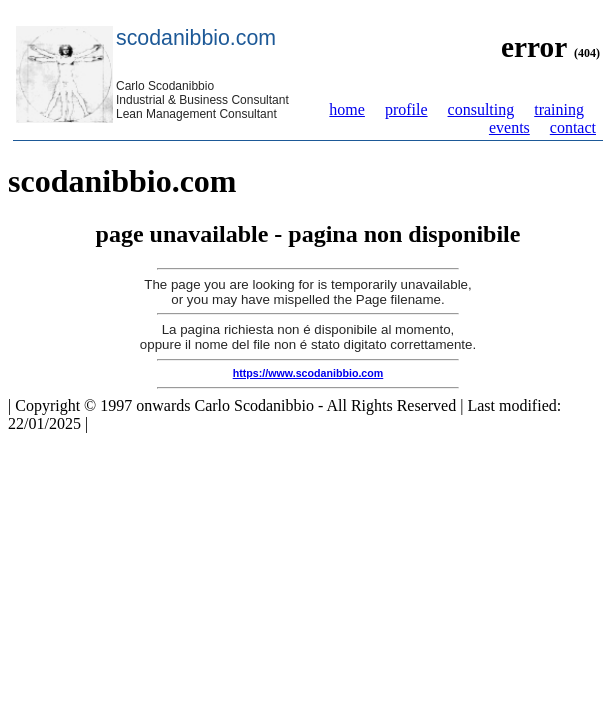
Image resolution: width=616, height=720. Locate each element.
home (347, 109)
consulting (481, 109)
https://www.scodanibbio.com (308, 373)
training (559, 109)
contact (573, 127)
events (509, 127)
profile (406, 109)
